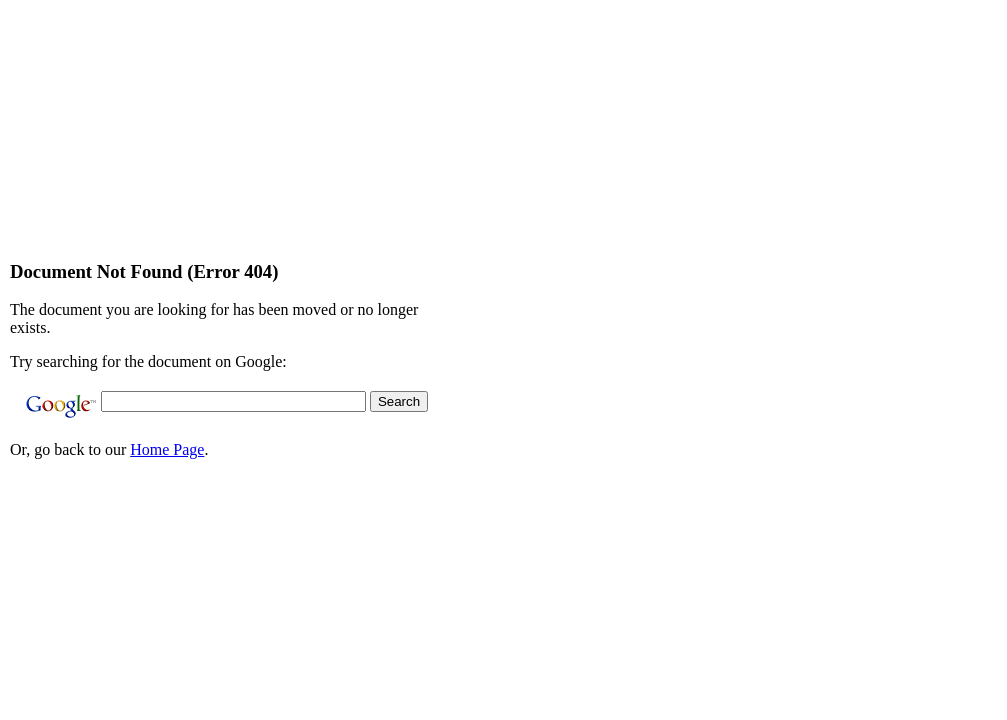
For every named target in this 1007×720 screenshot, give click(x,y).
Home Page (167, 449)
